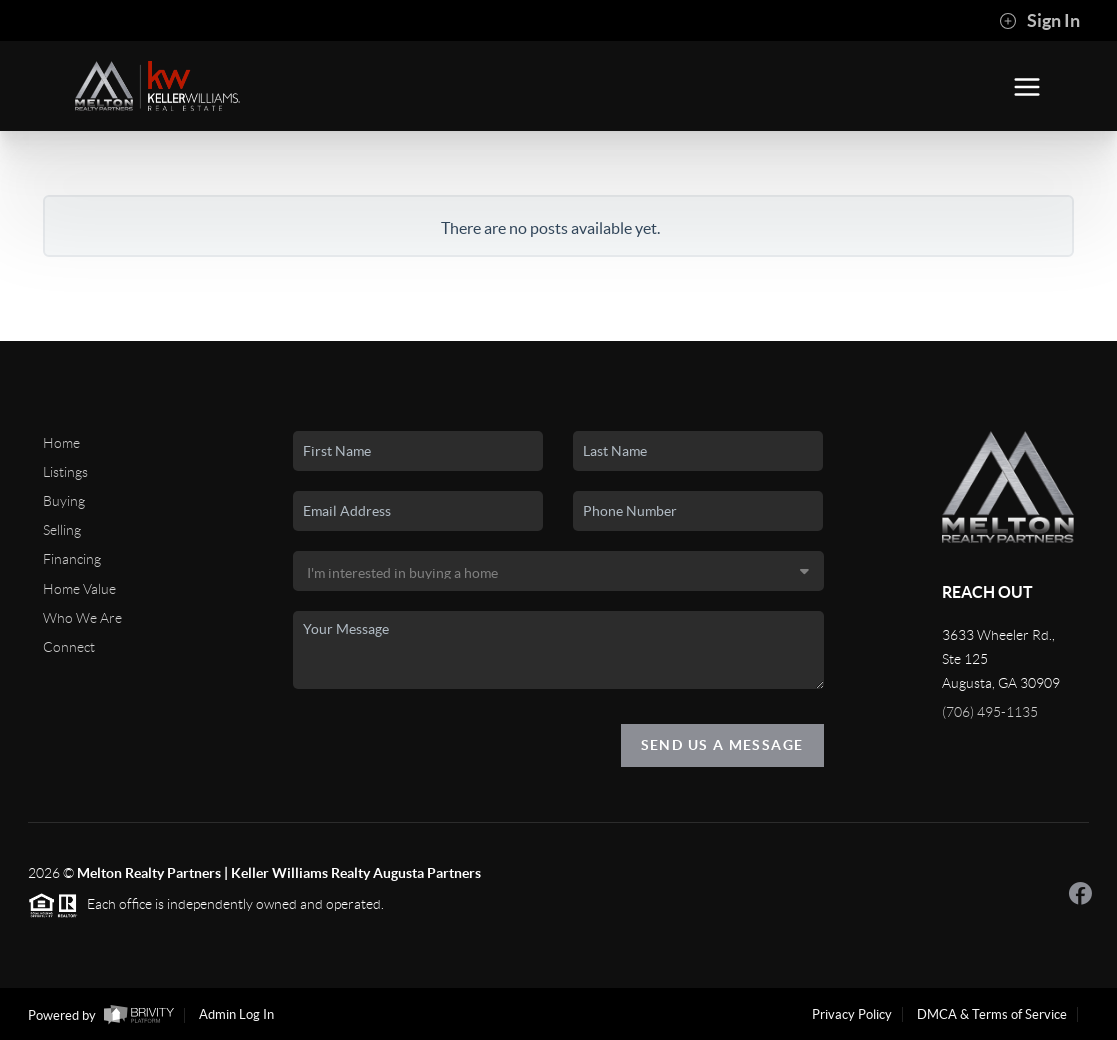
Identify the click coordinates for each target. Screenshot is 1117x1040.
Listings (65, 472)
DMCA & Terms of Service (992, 1014)
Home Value (79, 589)
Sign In (1039, 21)
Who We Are (82, 618)
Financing (72, 559)
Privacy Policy (852, 1014)
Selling (62, 530)
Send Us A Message (722, 745)
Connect (69, 647)
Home (61, 443)
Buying (64, 501)
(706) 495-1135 (990, 712)
